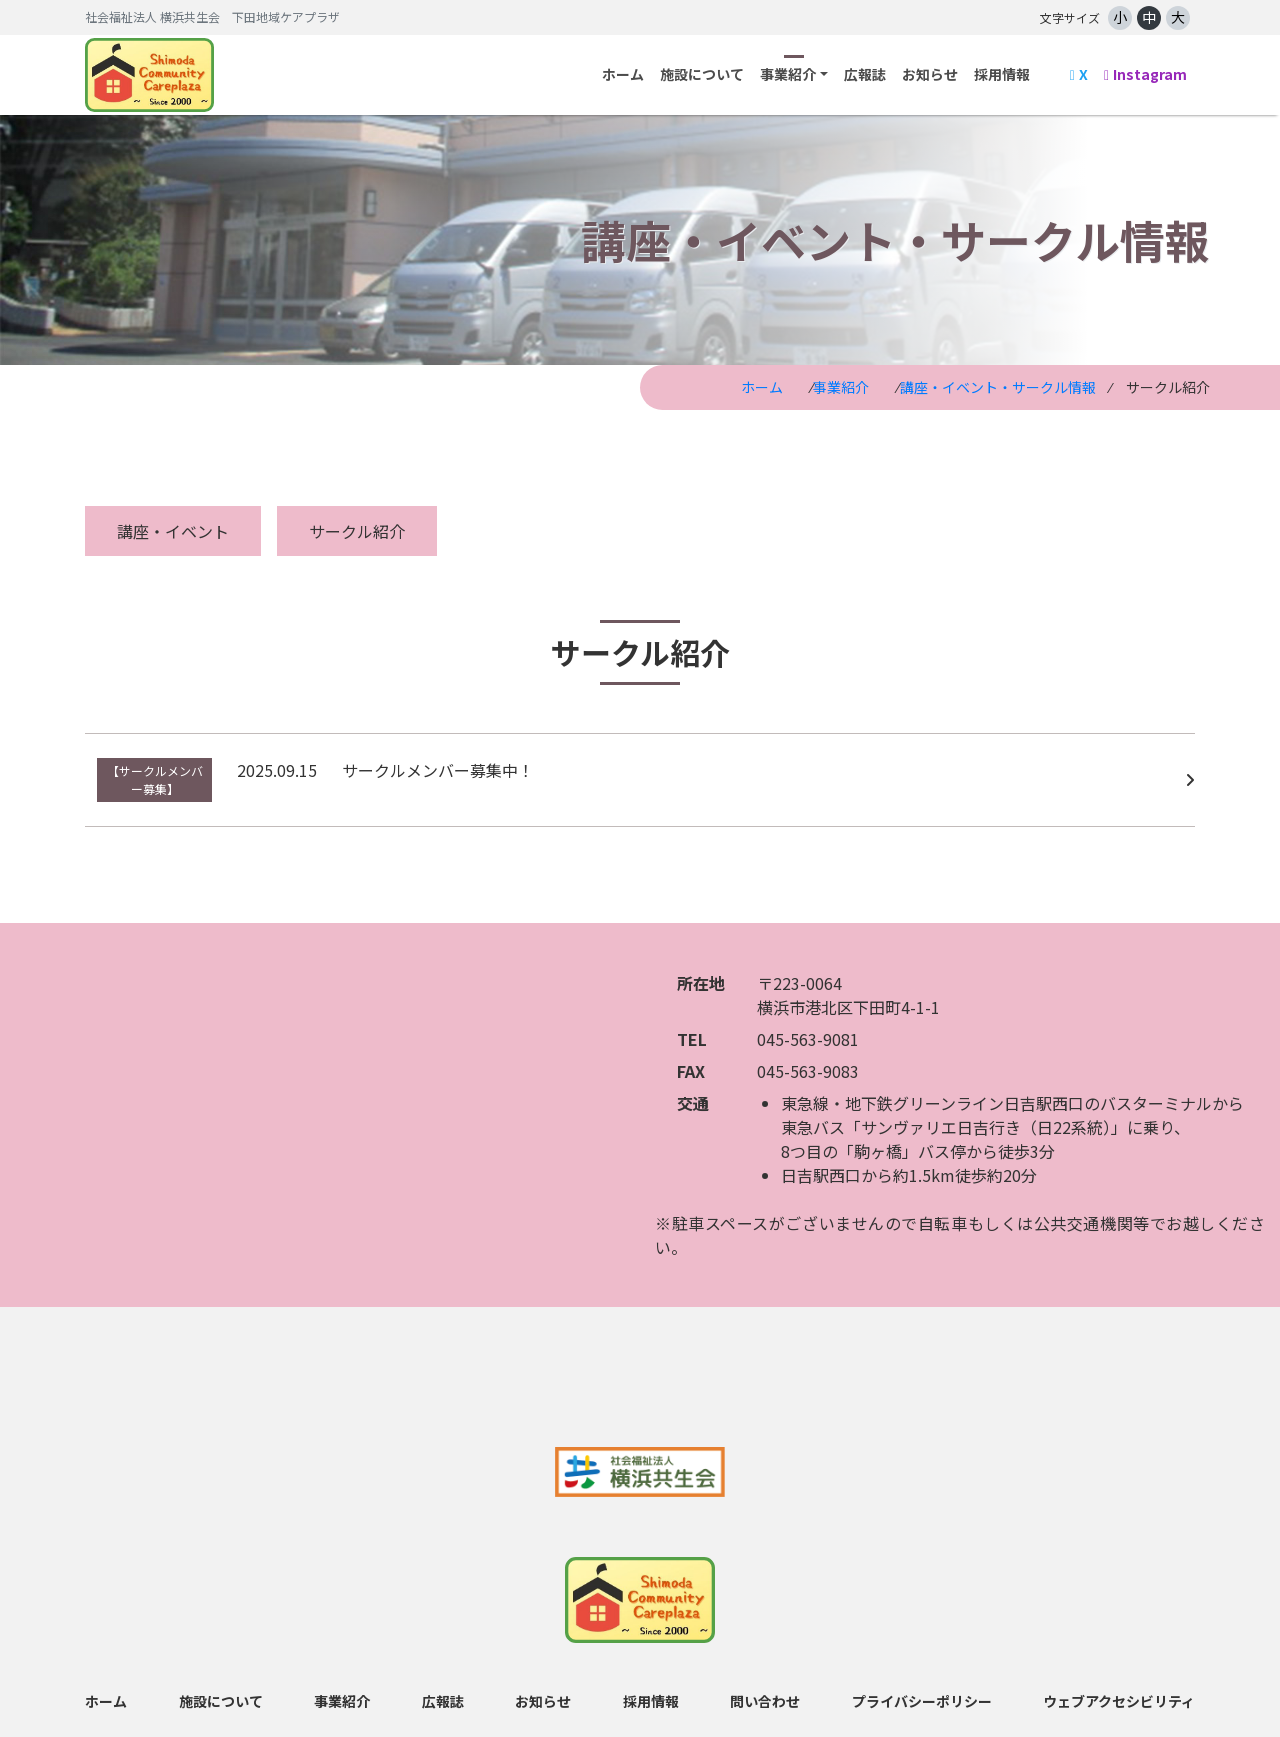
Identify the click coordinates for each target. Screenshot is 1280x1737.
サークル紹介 (357, 531)
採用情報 (1002, 74)
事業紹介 (841, 387)
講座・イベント (173, 531)
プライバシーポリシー (922, 1687)
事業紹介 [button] (788, 74)
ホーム (623, 74)
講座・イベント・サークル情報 (998, 387)
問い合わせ (765, 1687)
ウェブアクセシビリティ (1119, 1687)
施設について (702, 74)
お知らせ (930, 74)
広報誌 (865, 74)
